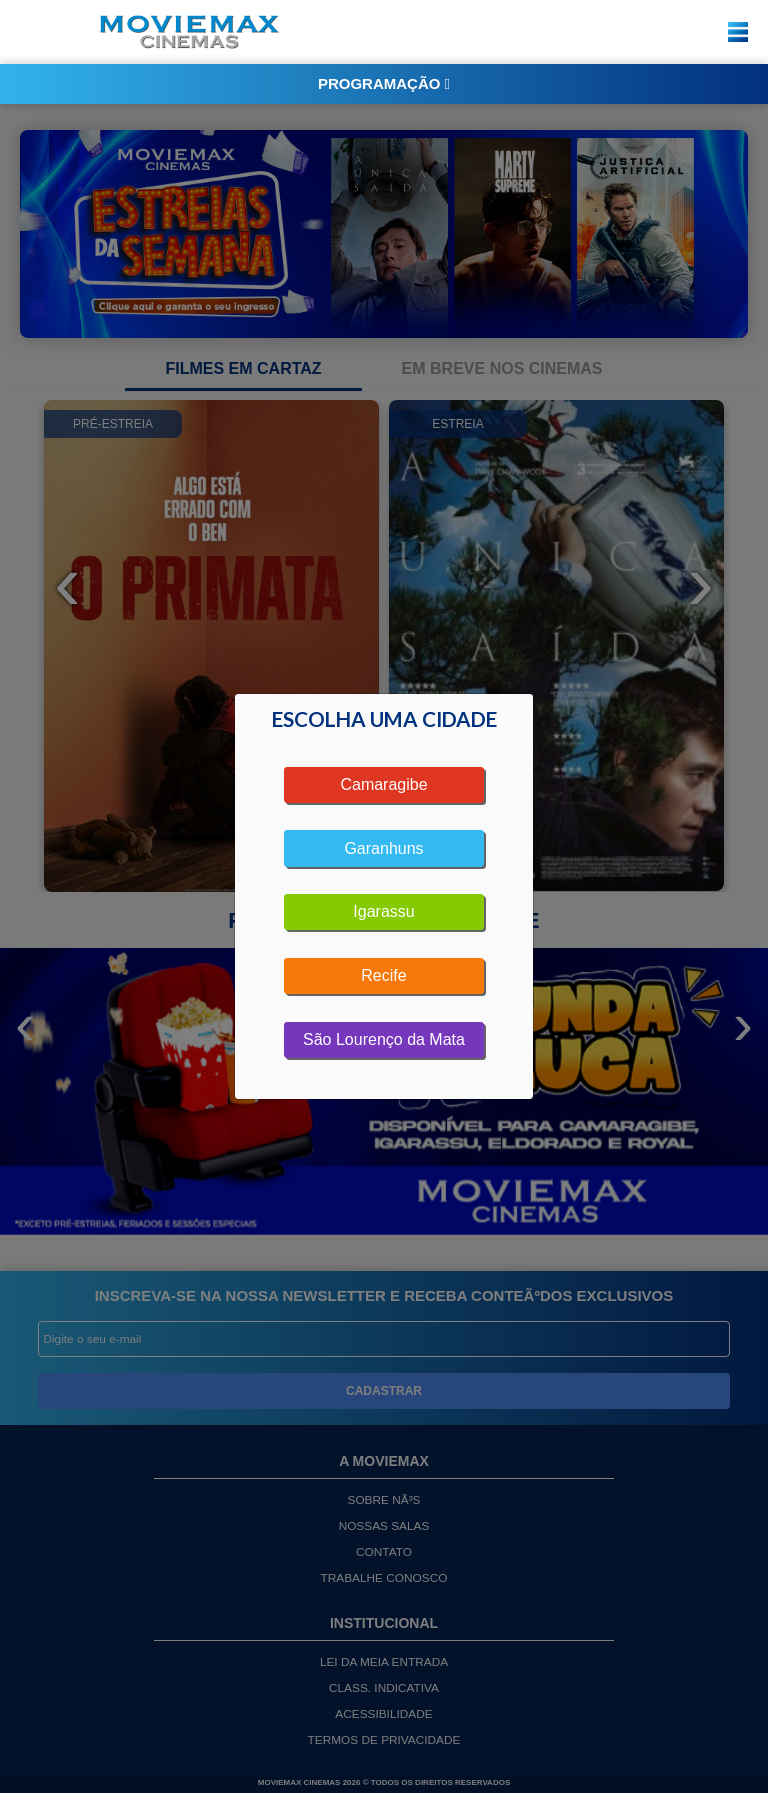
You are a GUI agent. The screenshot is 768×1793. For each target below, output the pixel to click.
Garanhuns (383, 848)
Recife (383, 975)
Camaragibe (383, 784)
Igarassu (383, 911)
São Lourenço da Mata (384, 1039)
